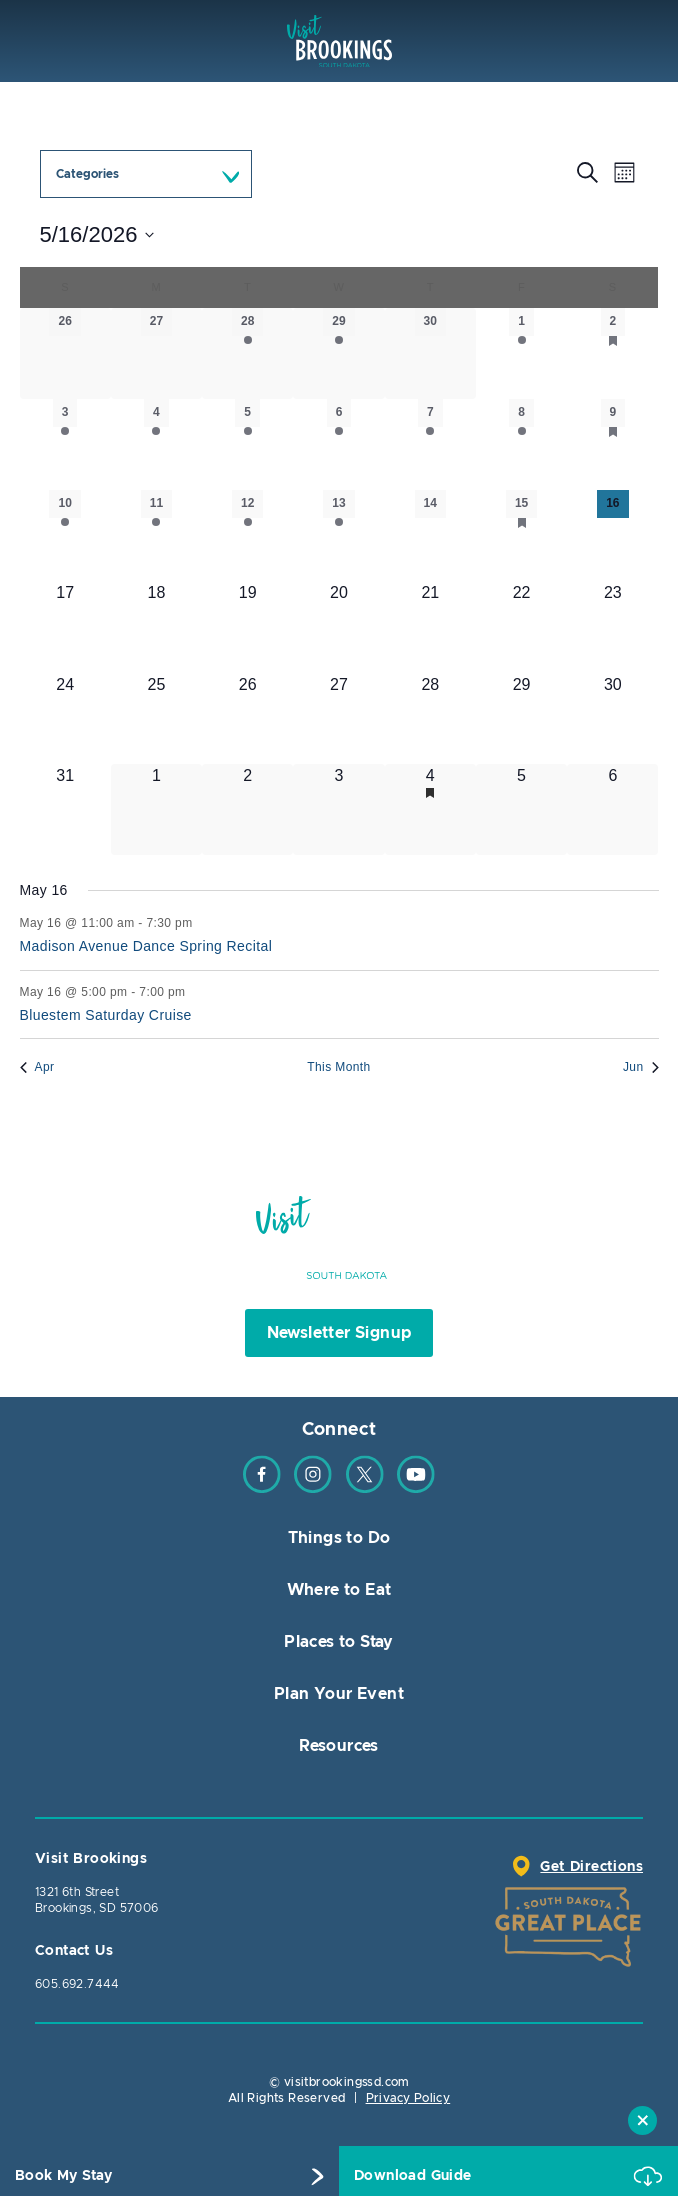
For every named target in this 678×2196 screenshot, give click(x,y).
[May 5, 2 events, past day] (247, 444)
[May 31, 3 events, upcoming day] (65, 809)
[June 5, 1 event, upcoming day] (521, 809)
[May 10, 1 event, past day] (65, 535)
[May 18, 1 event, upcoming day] (156, 626)
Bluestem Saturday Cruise (106, 1015)
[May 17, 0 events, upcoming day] (65, 626)
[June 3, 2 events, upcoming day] (338, 809)
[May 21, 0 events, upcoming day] (430, 626)
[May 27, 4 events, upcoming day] (338, 718)
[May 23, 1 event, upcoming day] (612, 626)
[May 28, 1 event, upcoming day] (430, 718)
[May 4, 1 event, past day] (156, 444)
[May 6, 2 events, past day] (338, 444)
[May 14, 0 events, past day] (430, 535)
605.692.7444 (77, 1984)
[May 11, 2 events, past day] (156, 535)
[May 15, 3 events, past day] (521, 535)
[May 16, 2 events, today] (612, 535)
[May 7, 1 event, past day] (430, 444)
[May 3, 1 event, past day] (65, 444)
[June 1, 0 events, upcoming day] (156, 809)
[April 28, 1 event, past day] (247, 353)
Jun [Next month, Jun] (641, 1067)
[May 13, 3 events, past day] (338, 535)
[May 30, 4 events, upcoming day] (612, 718)
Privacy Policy (408, 2098)
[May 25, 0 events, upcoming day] (156, 718)
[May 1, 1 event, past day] (521, 353)
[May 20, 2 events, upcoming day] (338, 626)
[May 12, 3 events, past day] (247, 535)
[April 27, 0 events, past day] (156, 353)
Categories (87, 174)
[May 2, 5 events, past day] (612, 353)
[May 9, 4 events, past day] (612, 444)
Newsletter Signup (339, 1333)
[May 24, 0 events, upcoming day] (65, 718)
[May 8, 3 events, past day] (521, 444)
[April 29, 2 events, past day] (338, 353)
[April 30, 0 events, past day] (430, 353)
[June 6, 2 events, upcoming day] (612, 809)
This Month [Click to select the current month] (338, 1067)
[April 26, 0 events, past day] (65, 353)
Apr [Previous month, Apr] (37, 1067)
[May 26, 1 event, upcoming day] (247, 718)
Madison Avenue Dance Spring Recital (146, 946)
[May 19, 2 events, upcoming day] (247, 626)
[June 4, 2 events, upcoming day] (430, 809)
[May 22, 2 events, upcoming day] (521, 626)
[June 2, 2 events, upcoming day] (247, 809)
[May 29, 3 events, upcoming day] (521, 718)
